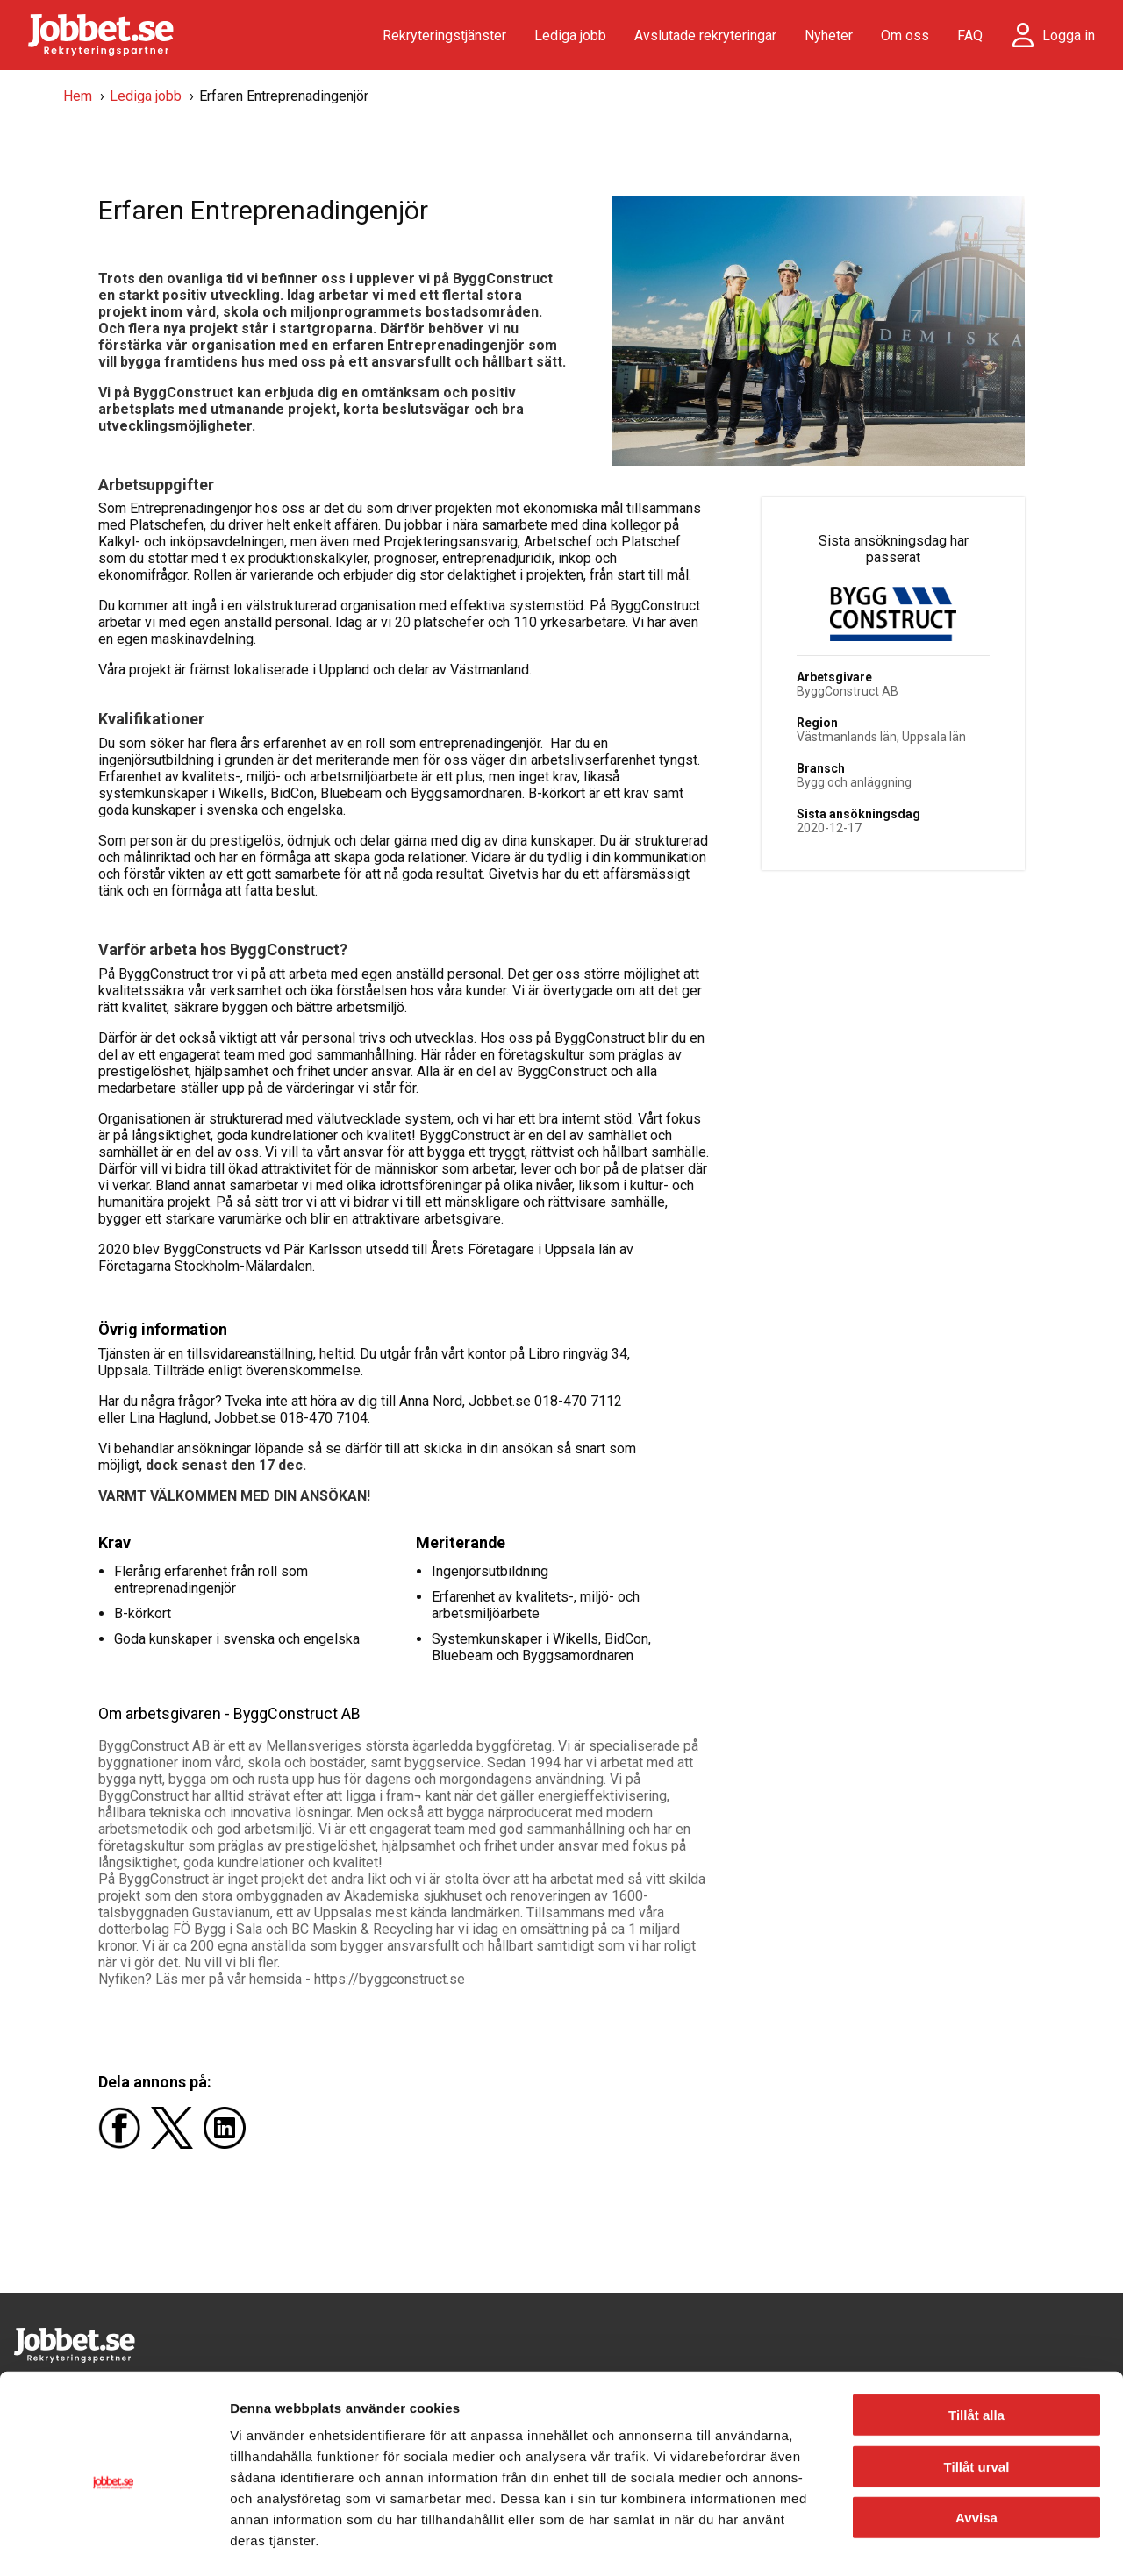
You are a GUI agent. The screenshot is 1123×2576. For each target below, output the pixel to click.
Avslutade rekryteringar (705, 35)
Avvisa (976, 2447)
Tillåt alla (976, 2344)
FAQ (970, 35)
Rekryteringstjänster (444, 35)
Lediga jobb (570, 35)
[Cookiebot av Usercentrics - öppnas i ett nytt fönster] (113, 2542)
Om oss (905, 35)
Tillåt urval (977, 2396)
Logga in (1068, 35)
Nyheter (829, 35)
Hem (77, 96)
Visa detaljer (952, 2541)
